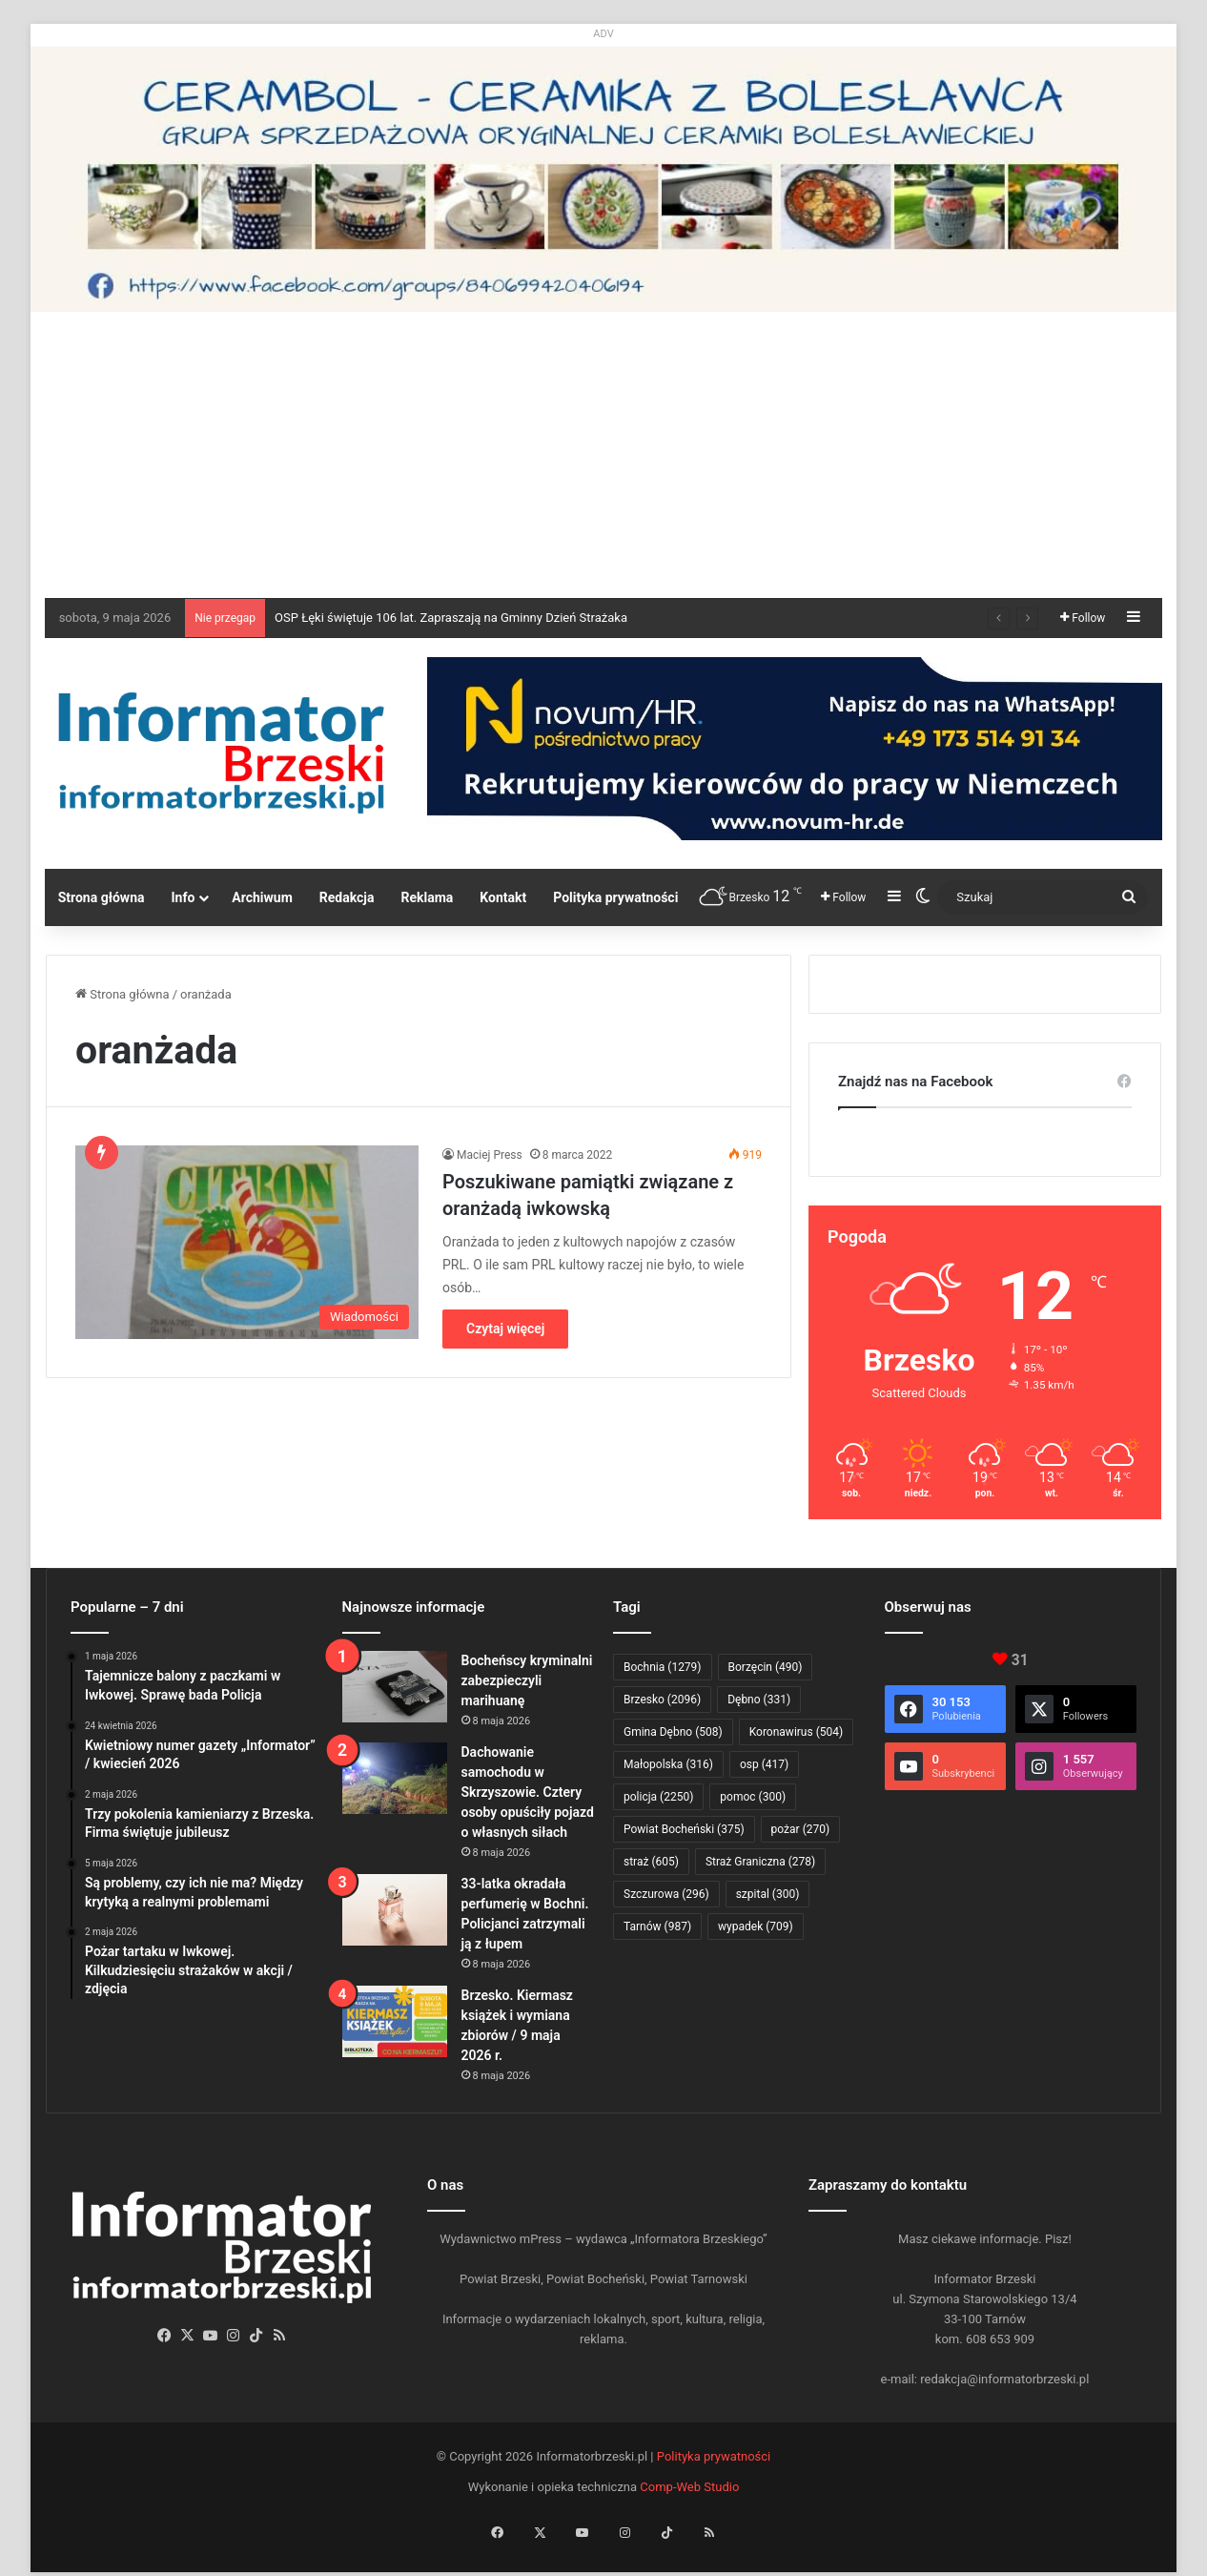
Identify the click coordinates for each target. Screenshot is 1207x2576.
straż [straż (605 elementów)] (651, 1861)
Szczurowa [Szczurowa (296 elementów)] (666, 1894)
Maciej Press (489, 1155)
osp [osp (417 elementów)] (764, 1764)
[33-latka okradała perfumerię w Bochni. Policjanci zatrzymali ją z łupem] (394, 1910)
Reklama (427, 897)
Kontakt (503, 897)
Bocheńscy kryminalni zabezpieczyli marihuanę (527, 1680)
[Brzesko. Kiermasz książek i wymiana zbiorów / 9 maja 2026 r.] (394, 2021)
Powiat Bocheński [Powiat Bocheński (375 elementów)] (684, 1829)
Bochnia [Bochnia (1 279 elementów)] (663, 1667)
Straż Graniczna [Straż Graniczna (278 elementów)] (760, 1861)
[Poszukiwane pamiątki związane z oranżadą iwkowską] (247, 1242)
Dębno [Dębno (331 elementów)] (758, 1699)
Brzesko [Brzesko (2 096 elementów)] (662, 1699)
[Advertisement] (603, 454)
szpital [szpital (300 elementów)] (768, 1894)
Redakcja (347, 897)
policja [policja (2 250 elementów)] (658, 1796)
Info (182, 897)
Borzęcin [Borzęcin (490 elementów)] (765, 1667)
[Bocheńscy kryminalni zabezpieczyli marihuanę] (394, 1686)
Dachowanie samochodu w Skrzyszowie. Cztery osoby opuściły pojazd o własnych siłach (527, 1792)
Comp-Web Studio (689, 2487)
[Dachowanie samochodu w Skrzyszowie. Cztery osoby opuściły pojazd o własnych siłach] (394, 1778)
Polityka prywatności (615, 897)
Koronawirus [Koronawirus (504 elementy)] (796, 1732)
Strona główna (101, 897)
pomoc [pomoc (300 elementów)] (753, 1796)
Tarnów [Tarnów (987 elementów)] (657, 1926)
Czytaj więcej (505, 1328)
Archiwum (262, 897)
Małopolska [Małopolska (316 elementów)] (668, 1764)
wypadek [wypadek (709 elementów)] (755, 1926)
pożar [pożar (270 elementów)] (800, 1829)
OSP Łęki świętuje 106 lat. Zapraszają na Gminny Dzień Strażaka (451, 617)
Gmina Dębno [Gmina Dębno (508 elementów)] (673, 1732)
